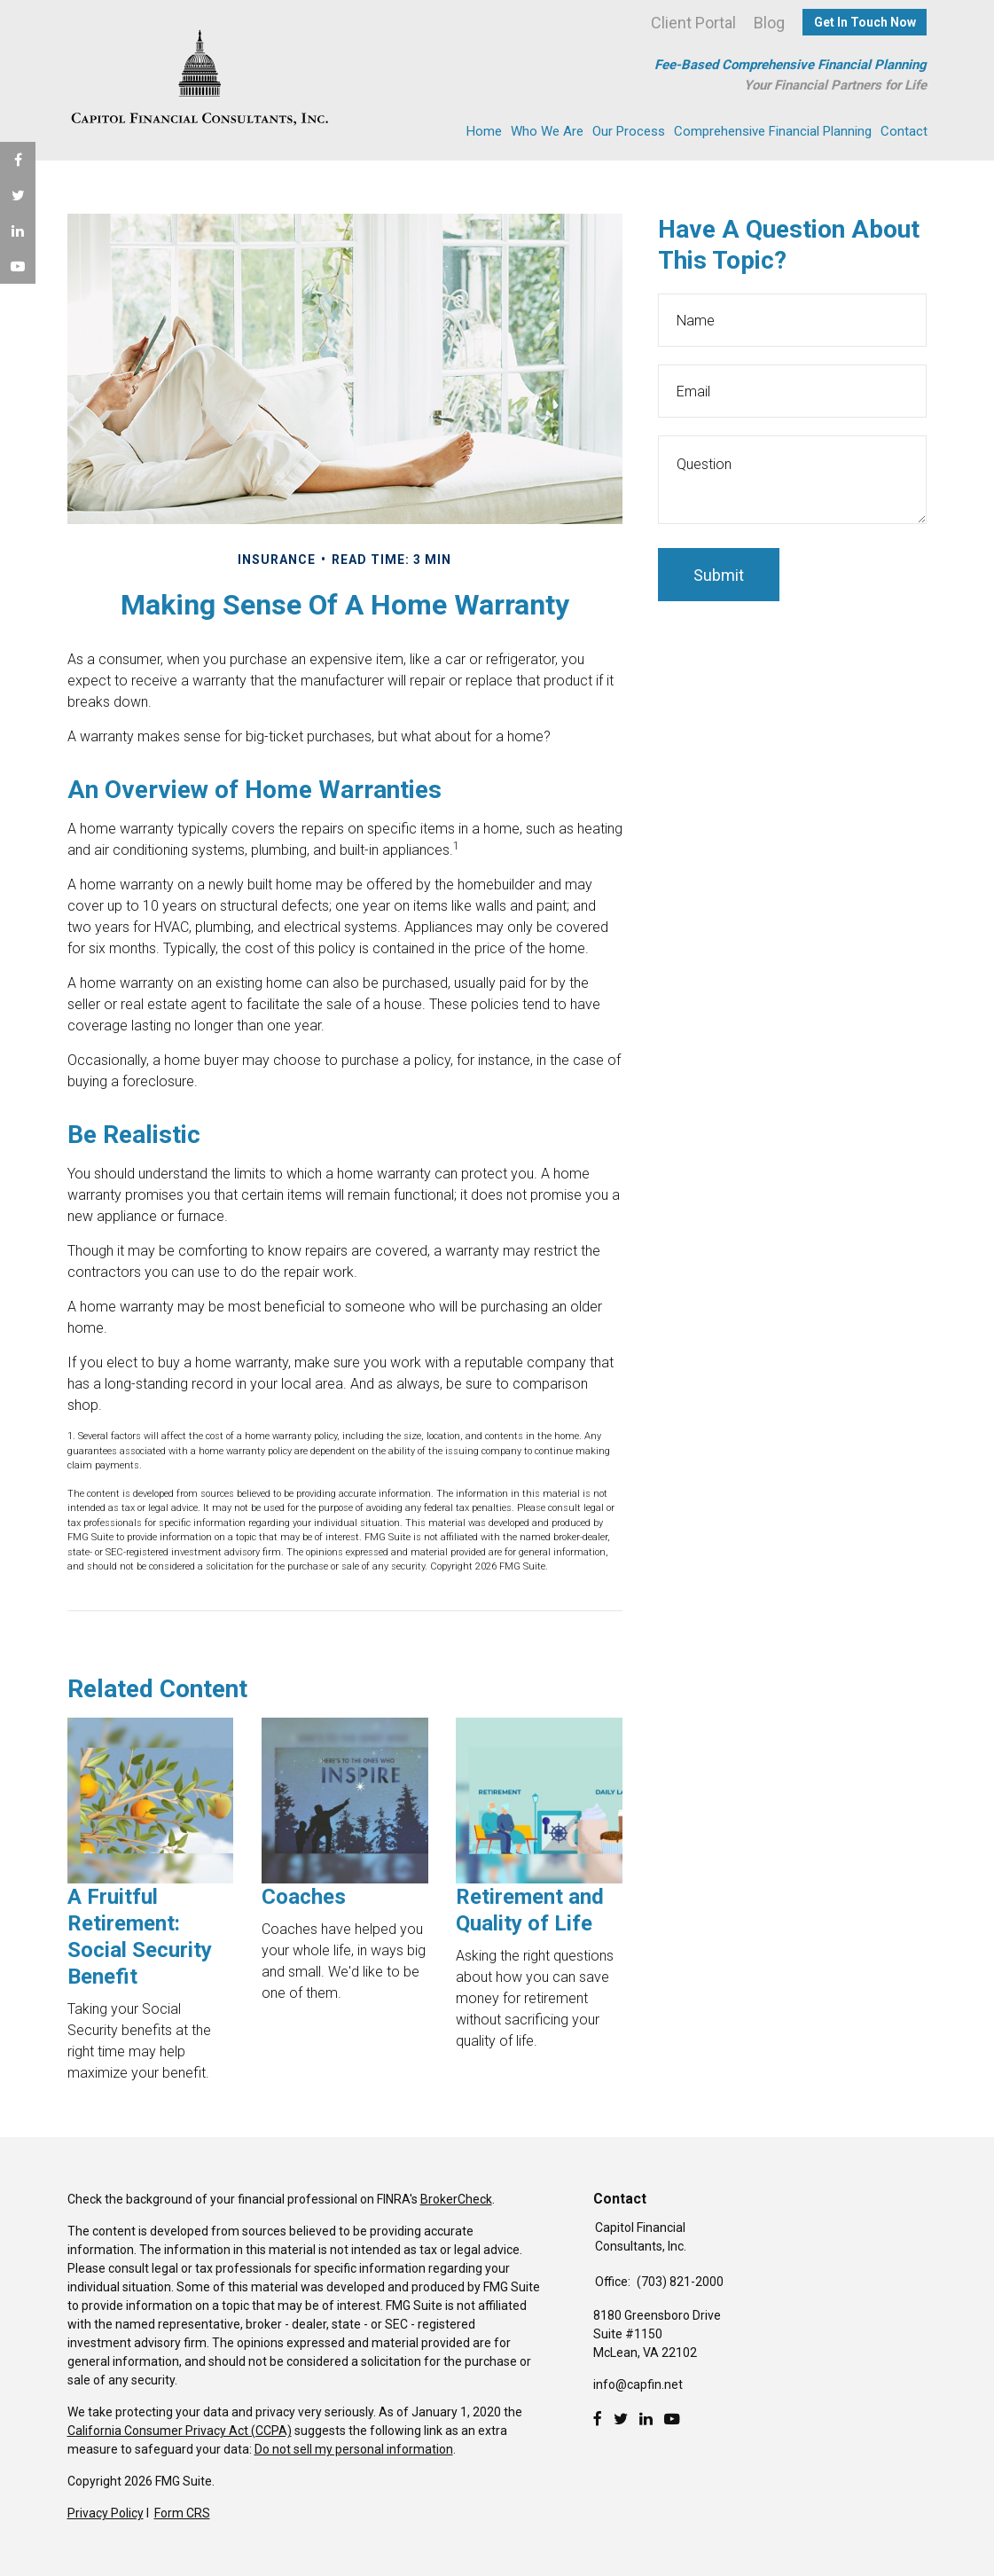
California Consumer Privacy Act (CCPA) (179, 2430)
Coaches (304, 1896)
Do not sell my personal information (353, 2449)
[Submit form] (718, 574)
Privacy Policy (105, 2513)
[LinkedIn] (646, 2419)
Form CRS (182, 2513)
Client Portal (693, 22)
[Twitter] (621, 2419)
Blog (769, 22)
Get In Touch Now (865, 22)
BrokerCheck (456, 2199)
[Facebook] (597, 2419)
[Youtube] (672, 2419)
